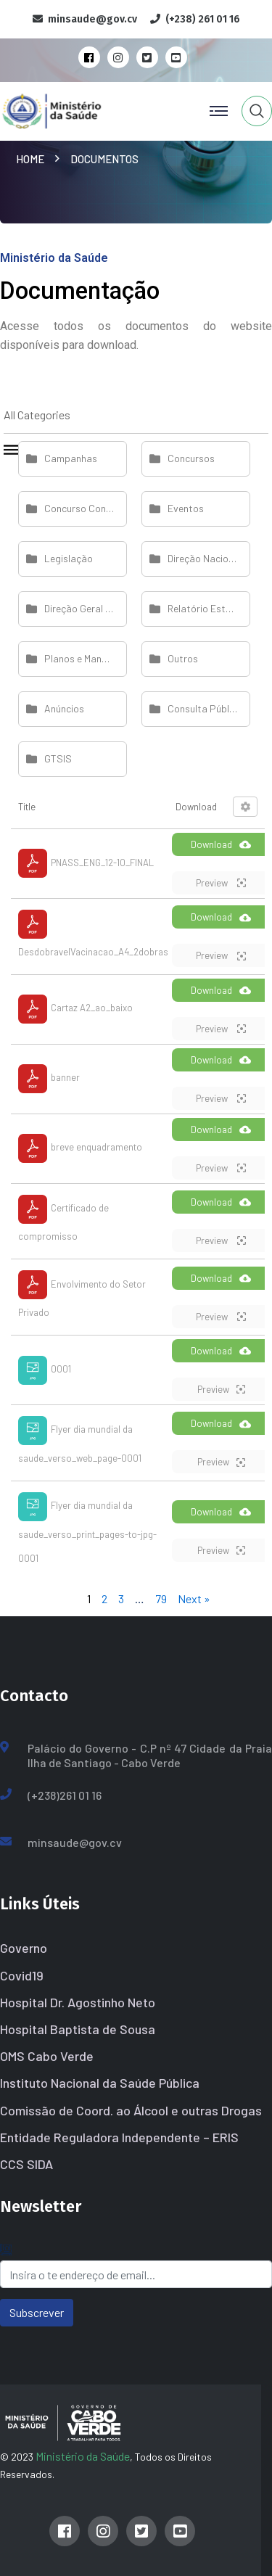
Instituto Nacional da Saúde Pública (99, 2083)
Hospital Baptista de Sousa (77, 2029)
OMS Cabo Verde (47, 2056)
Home (32, 158)
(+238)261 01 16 (65, 1795)
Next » (194, 1598)
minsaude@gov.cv (75, 1842)
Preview (221, 883)
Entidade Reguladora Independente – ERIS (119, 2137)
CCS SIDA (26, 2164)
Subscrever (36, 2312)
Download (221, 844)
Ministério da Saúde (83, 2456)
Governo (23, 1948)
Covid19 (22, 1975)
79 (161, 1598)
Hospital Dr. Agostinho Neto (77, 2002)
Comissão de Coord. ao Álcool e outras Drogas (131, 2110)
